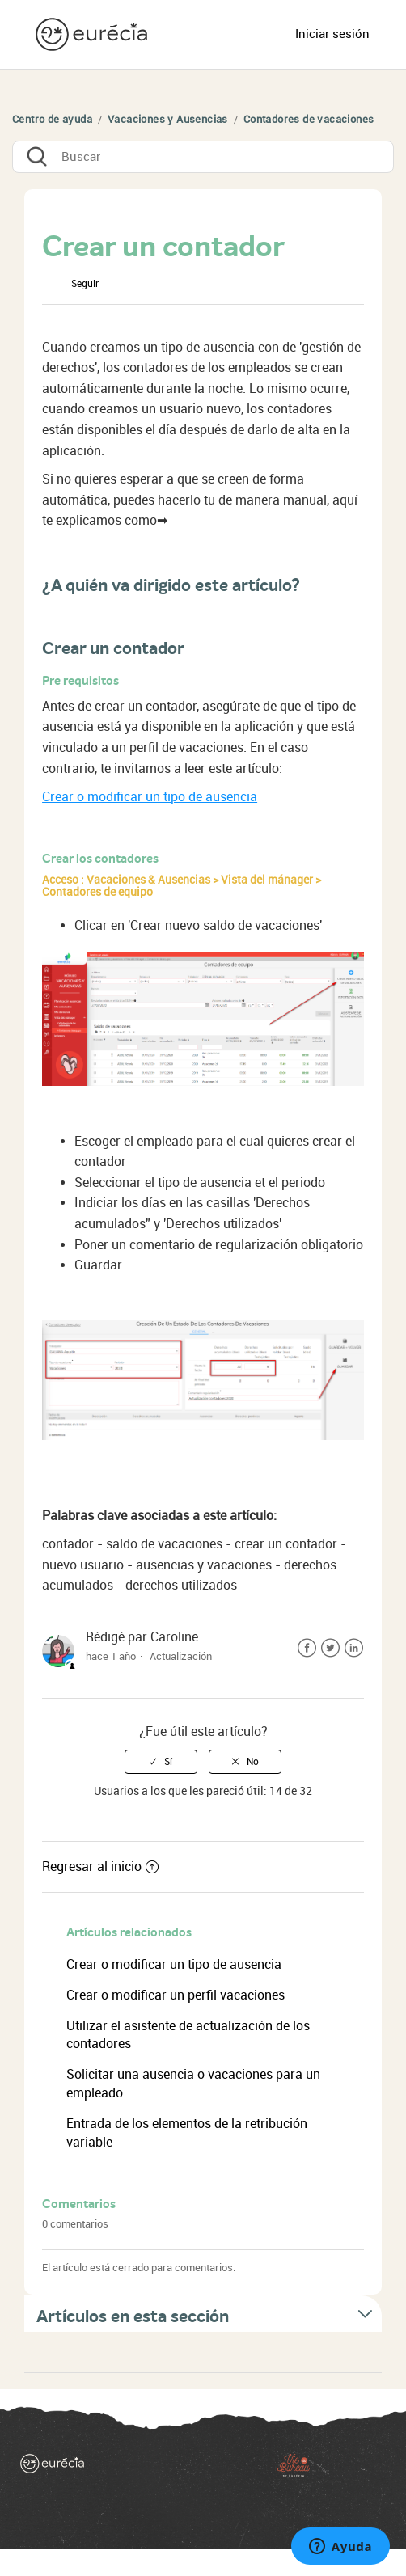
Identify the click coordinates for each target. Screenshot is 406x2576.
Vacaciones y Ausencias (168, 119)
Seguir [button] (85, 283)
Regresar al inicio (100, 1866)
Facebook (307, 1648)
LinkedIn (354, 1648)
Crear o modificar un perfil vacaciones (177, 1995)
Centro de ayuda (52, 119)
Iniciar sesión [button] (332, 34)
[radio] (161, 1762)
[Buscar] (203, 157)
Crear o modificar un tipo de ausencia (149, 796)
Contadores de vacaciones (308, 119)
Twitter (330, 1648)
